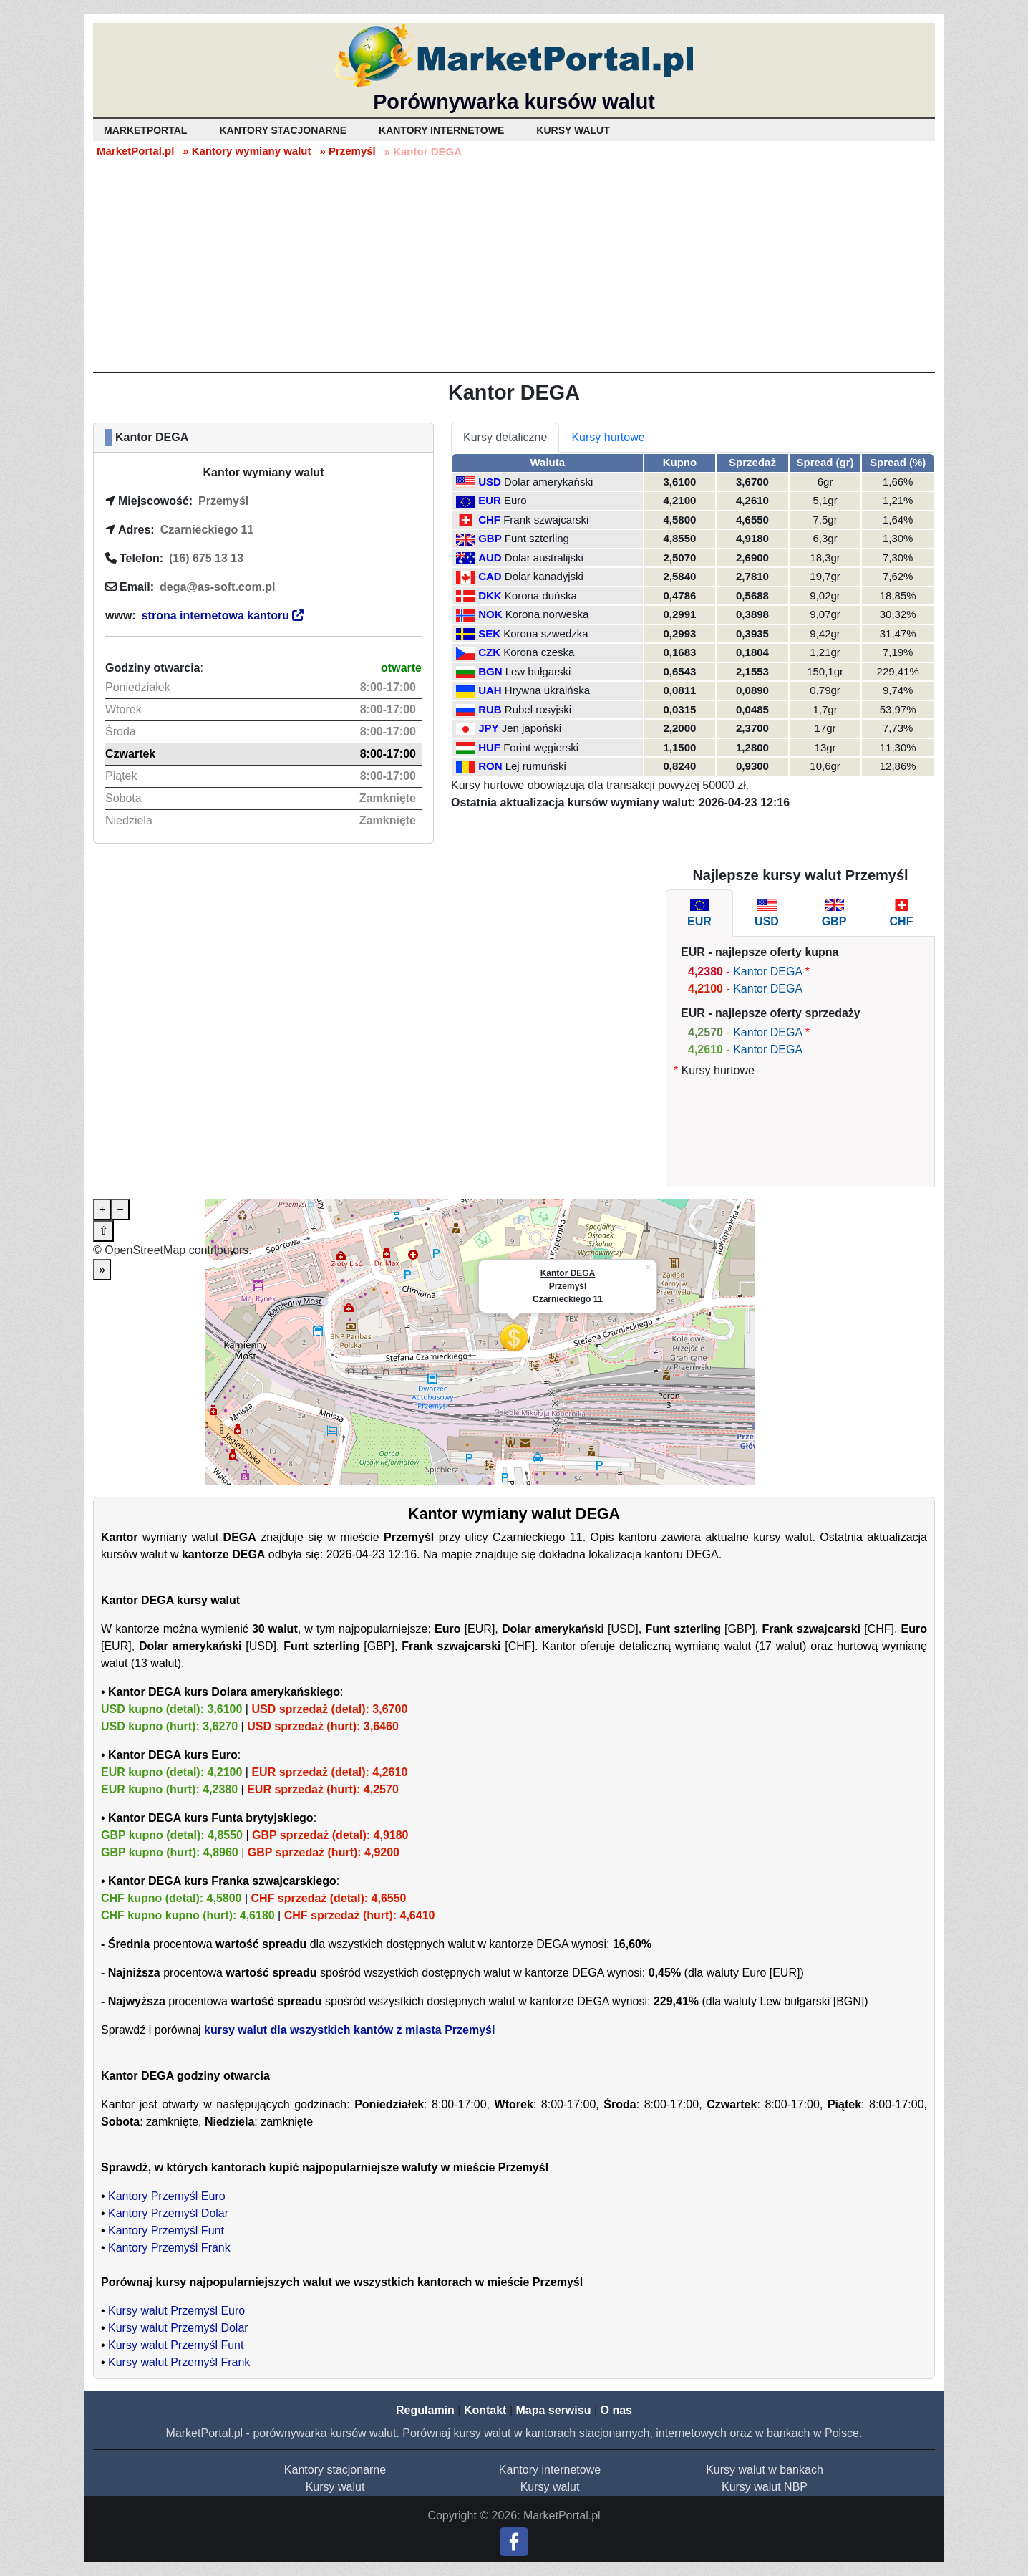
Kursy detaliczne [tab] (505, 437)
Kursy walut (335, 2487)
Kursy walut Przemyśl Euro (176, 2311)
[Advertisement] (514, 264)
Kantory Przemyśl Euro (167, 2196)
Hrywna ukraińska (547, 690)
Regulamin (425, 2410)
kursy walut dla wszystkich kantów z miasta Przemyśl (349, 2030)
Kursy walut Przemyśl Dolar (178, 2328)
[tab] (699, 913)
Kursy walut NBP (765, 2487)
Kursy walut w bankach (764, 2470)
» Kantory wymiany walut (247, 151)
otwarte (401, 668)
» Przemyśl (347, 151)
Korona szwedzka (545, 633)
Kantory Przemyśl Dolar (168, 2213)
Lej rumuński (535, 766)
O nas (615, 2410)
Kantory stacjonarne (335, 2470)
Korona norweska (547, 614)
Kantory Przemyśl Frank (169, 2248)
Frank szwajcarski (545, 519)
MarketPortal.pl (135, 151)
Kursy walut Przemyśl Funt (175, 2345)
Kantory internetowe (550, 2470)
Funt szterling (537, 538)
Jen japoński (531, 728)
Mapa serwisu (553, 2410)
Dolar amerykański (548, 482)
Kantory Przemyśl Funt (166, 2230)
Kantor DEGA (767, 971)
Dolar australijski (544, 557)
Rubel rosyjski (538, 709)
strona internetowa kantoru (223, 615)
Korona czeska (538, 652)
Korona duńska (541, 595)
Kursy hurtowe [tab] (607, 437)
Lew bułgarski (538, 671)
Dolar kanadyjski (544, 576)
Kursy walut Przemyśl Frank (179, 2362)
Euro (515, 500)
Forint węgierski (540, 747)
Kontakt (485, 2410)
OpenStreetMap (145, 1250)
